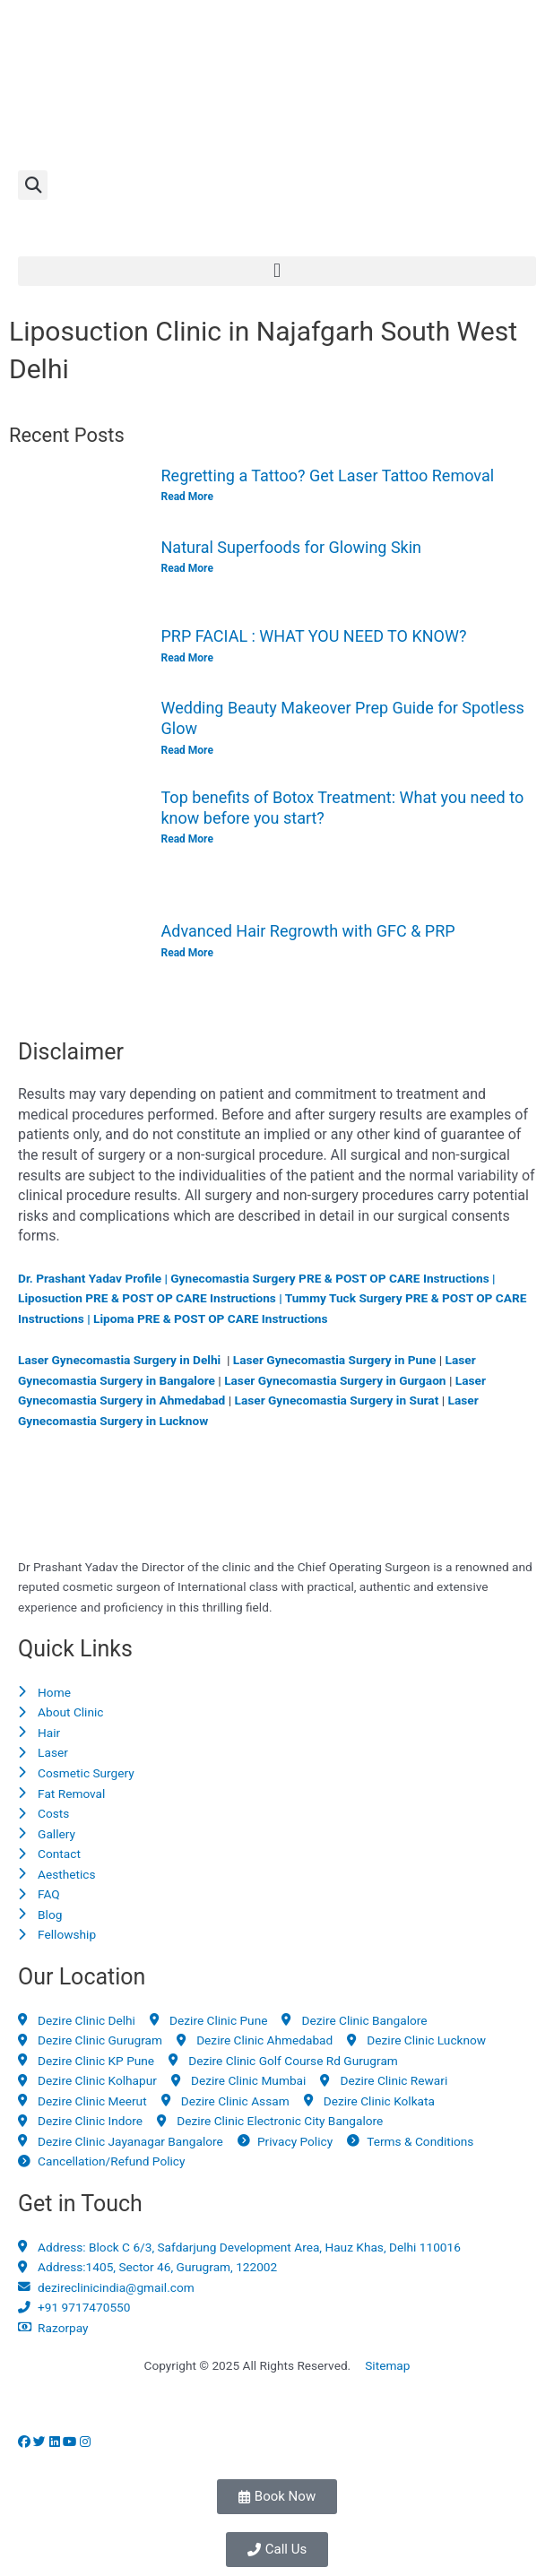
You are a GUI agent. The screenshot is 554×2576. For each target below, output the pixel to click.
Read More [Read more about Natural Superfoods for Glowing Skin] (187, 568)
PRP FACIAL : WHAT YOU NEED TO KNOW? (314, 636)
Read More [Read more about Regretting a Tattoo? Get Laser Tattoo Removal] (187, 496)
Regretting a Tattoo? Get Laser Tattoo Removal (328, 475)
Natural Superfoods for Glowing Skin (291, 547)
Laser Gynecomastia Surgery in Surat (337, 1400)
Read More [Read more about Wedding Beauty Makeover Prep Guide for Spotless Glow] (187, 750)
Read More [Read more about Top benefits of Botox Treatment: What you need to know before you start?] (187, 839)
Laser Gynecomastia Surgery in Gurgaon (335, 1380)
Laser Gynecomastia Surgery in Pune (335, 1360)
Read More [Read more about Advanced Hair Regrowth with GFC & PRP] (187, 953)
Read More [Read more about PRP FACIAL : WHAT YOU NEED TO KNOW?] (187, 658)
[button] (33, 185)
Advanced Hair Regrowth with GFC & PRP (308, 930)
